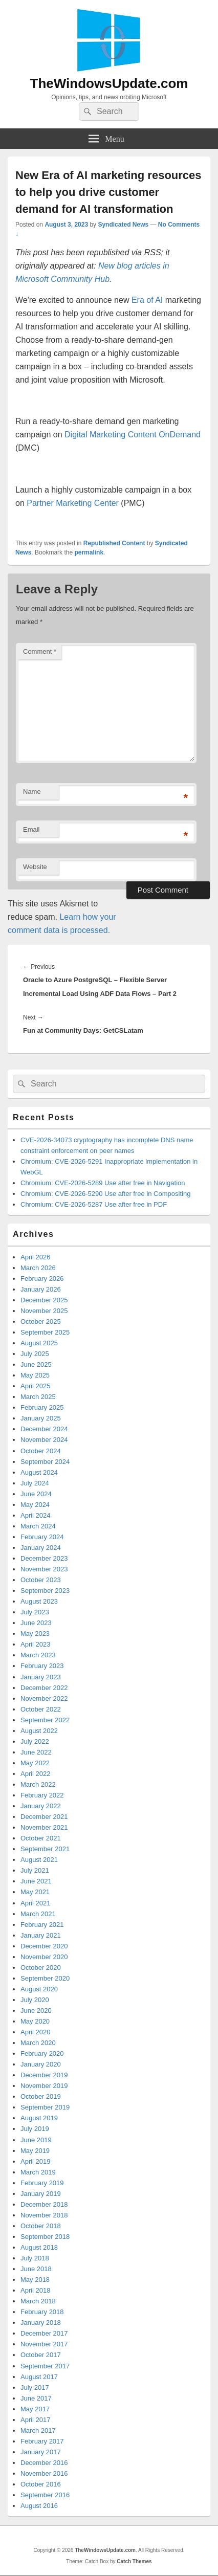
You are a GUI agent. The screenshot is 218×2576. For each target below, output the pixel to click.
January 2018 (40, 2322)
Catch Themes (134, 2561)
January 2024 (40, 1547)
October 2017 (40, 2355)
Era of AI (147, 300)
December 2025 (44, 1300)
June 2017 (36, 2398)
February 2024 (42, 1537)
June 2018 (36, 2269)
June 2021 (36, 1881)
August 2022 (39, 1731)
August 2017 (39, 2377)
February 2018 (42, 2312)
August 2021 (39, 1859)
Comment (39, 651)
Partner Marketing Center (73, 503)
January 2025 (40, 1418)
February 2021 (42, 1924)
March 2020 (38, 2043)
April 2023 (35, 1644)
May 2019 (35, 2151)
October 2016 (40, 2484)
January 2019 (40, 2193)
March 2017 (38, 2430)
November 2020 (44, 1957)
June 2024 (36, 1494)
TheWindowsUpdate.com (109, 83)
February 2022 (42, 1795)
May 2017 (35, 2409)
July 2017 (34, 2387)
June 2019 (36, 2140)
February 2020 (42, 2053)
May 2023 (35, 1633)
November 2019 (44, 2086)
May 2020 (35, 2021)
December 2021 (44, 1816)
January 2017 (40, 2452)
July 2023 (34, 1612)
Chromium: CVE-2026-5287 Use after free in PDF (93, 1204)
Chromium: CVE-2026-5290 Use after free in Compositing (105, 1193)
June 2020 (36, 2010)
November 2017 (44, 2344)
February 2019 (42, 2183)
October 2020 (40, 1967)
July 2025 (34, 1354)
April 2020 (35, 2032)
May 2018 (35, 2279)
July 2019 (34, 2129)
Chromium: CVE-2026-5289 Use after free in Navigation (102, 1183)
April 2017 (35, 2420)
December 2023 (44, 1558)
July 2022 (34, 1741)
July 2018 (34, 2258)
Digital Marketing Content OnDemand (132, 434)
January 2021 (40, 1935)
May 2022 (35, 1763)
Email (31, 829)
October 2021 (40, 1838)
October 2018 (40, 2226)
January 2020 (40, 2064)
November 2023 (44, 1569)
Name (32, 791)
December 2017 (44, 2333)
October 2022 (40, 1709)
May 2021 (35, 1892)
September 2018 (45, 2236)
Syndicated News (123, 224)
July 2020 (34, 2000)
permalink (88, 552)
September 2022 (45, 1720)
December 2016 (44, 2463)
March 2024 (38, 1526)
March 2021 (38, 1914)
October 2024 (40, 1451)
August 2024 (39, 1472)
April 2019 (35, 2161)
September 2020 (45, 1978)
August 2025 (39, 1343)
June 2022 (36, 1752)
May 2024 (35, 1504)
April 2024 (35, 1515)
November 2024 (44, 1440)
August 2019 (39, 2118)
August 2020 (39, 1989)
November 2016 (44, 2473)
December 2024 (44, 1429)
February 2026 (42, 1278)
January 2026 (40, 1289)
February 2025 (42, 1407)
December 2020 (44, 1946)
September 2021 (45, 1849)
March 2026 (38, 1268)
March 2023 (38, 1655)
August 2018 (39, 2247)
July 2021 (34, 1870)
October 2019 (40, 2096)
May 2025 (35, 1375)
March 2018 (38, 2301)
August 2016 (39, 2506)
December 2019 (44, 2075)
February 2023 (42, 1666)
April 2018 (35, 2290)
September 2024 (45, 1461)
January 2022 (40, 1806)
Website (35, 867)
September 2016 (45, 2495)
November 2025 (44, 1311)
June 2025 (36, 1364)
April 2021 (35, 1903)
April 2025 (35, 1386)
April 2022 (35, 1774)
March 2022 (38, 1784)
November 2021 (44, 1827)
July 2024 (34, 1483)
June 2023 (36, 1623)
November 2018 (44, 2215)
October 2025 (40, 1321)
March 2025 (38, 1397)
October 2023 (40, 1580)
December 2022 (44, 1688)
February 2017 (42, 2441)
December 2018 (44, 2204)
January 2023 (40, 1677)
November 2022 (44, 1698)
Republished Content (114, 543)
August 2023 (39, 1601)
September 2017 (45, 2366)
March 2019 (38, 2172)
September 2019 (45, 2107)
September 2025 (45, 1332)
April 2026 (35, 1257)
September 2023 (45, 1590)
